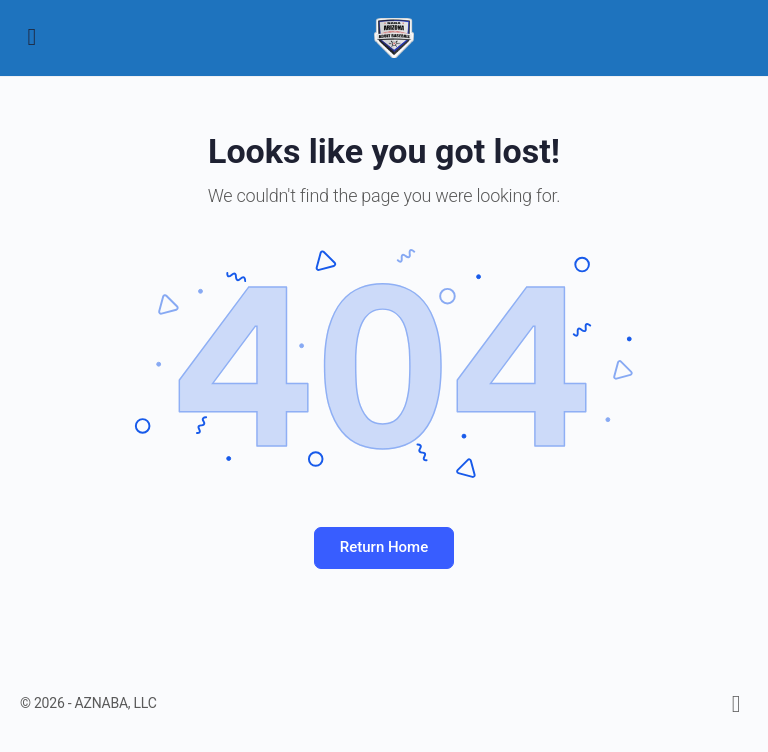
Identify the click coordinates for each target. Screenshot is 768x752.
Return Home (384, 547)
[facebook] (736, 704)
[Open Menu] (32, 36)
